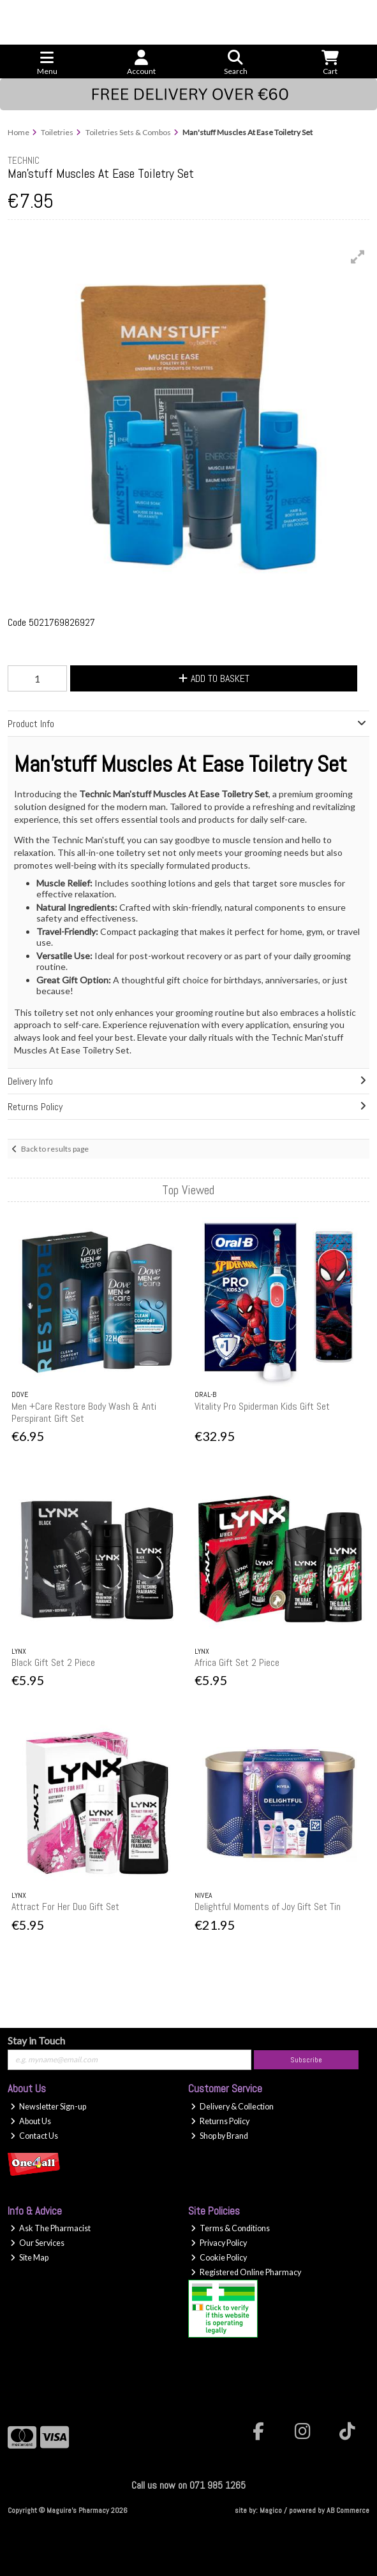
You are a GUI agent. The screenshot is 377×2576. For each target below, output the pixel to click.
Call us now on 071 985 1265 (188, 2485)
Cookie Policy (219, 2257)
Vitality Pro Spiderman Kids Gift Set (262, 1406)
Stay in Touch (36, 2040)
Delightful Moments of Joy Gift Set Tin (268, 1906)
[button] (358, 257)
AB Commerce (348, 2510)
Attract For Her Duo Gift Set (65, 1906)
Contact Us (34, 2136)
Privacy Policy (219, 2243)
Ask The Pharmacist (50, 2228)
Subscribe (306, 2060)
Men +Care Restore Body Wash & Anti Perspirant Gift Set (83, 1412)
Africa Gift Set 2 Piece (237, 1662)
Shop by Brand (219, 2136)
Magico (271, 2510)
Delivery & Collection (232, 2106)
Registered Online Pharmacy (246, 2272)
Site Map (29, 2257)
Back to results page (55, 1149)
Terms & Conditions (230, 2228)
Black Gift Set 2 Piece (53, 1662)
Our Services (37, 2243)
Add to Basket (214, 678)
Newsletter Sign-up (48, 2106)
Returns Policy (220, 2121)
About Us (30, 2121)
